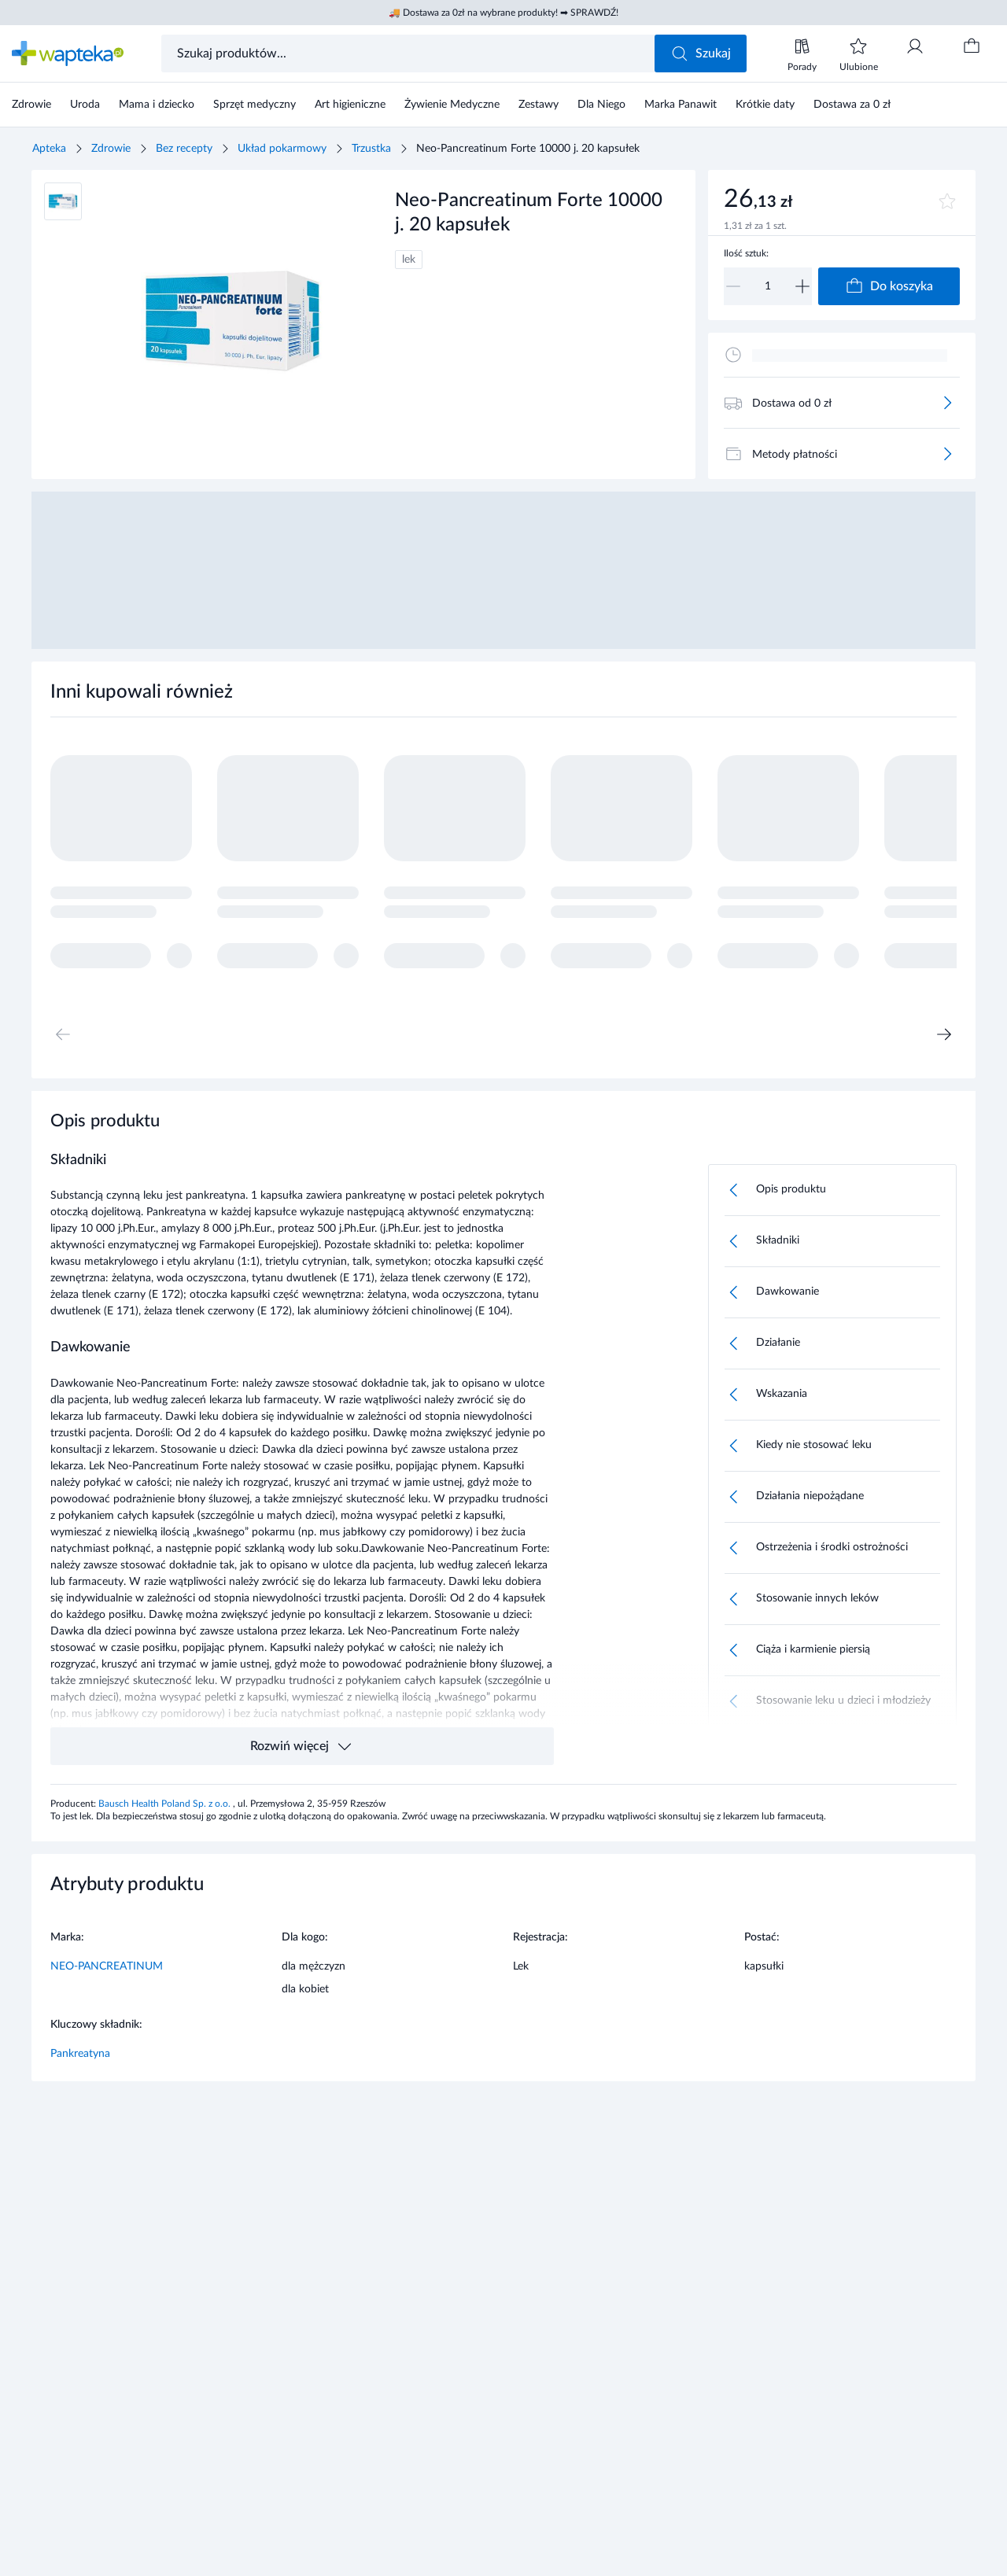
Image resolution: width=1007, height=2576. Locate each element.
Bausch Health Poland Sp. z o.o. (165, 1803)
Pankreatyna (80, 2053)
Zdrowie (111, 148)
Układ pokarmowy (282, 148)
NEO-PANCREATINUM (106, 1966)
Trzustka (371, 148)
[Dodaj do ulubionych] (947, 201)
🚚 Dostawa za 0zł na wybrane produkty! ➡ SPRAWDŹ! (503, 12)
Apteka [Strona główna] (49, 148)
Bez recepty (184, 148)
